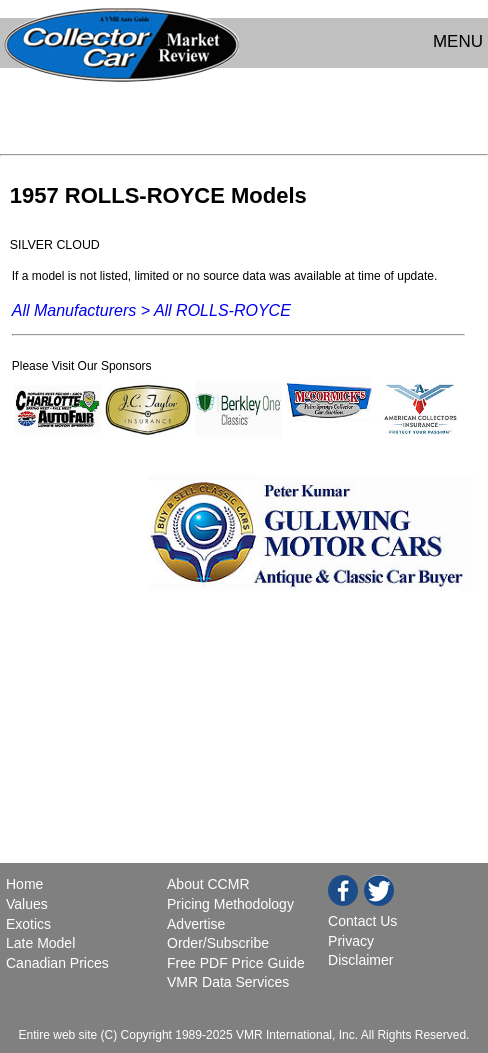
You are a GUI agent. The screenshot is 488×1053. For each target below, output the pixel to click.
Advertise (196, 924)
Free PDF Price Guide (236, 963)
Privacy (351, 941)
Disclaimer (360, 960)
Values (27, 904)
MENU (458, 41)
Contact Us (362, 921)
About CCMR (208, 884)
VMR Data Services (228, 982)
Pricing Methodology (230, 904)
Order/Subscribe (218, 943)
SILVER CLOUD (55, 245)
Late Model (40, 943)
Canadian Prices (57, 963)
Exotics (28, 924)
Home (26, 884)
